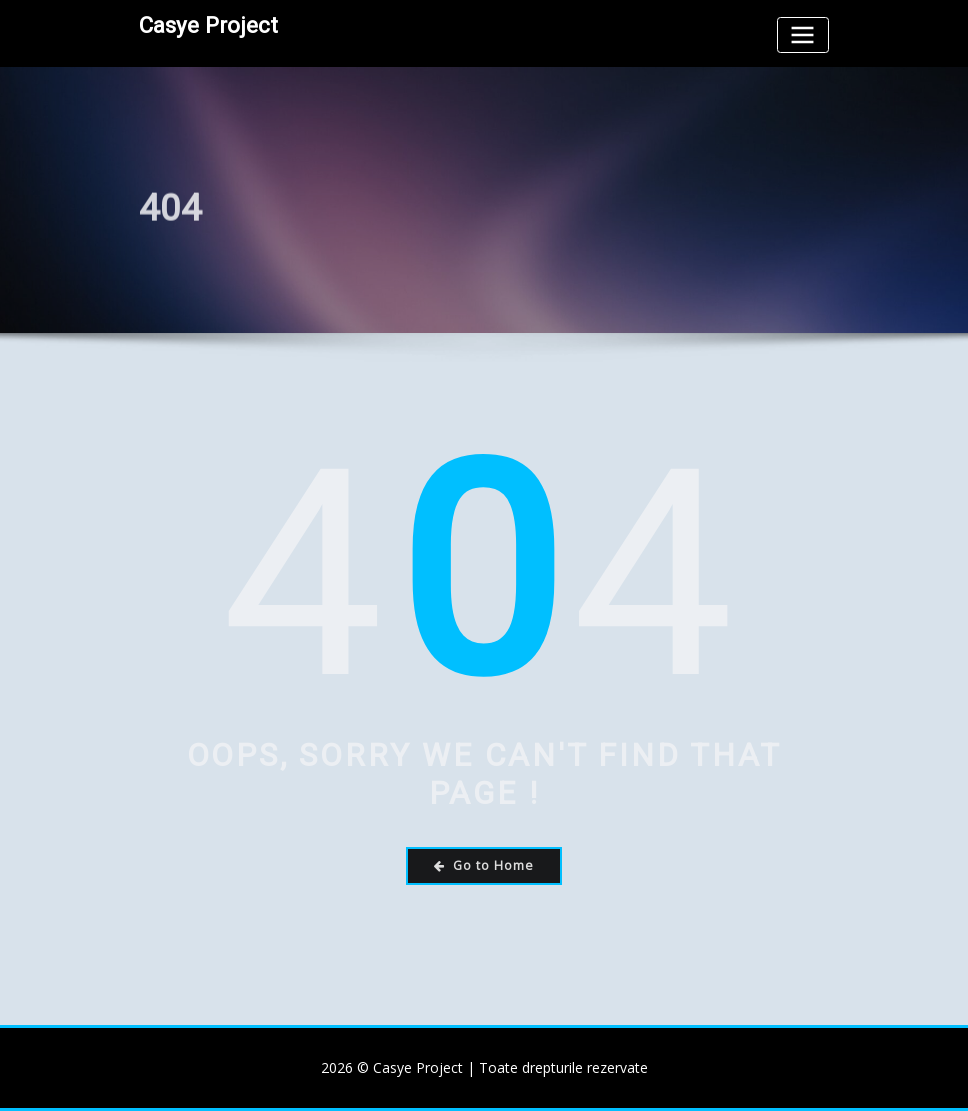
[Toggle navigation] (803, 34)
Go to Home (484, 865)
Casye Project (208, 25)
